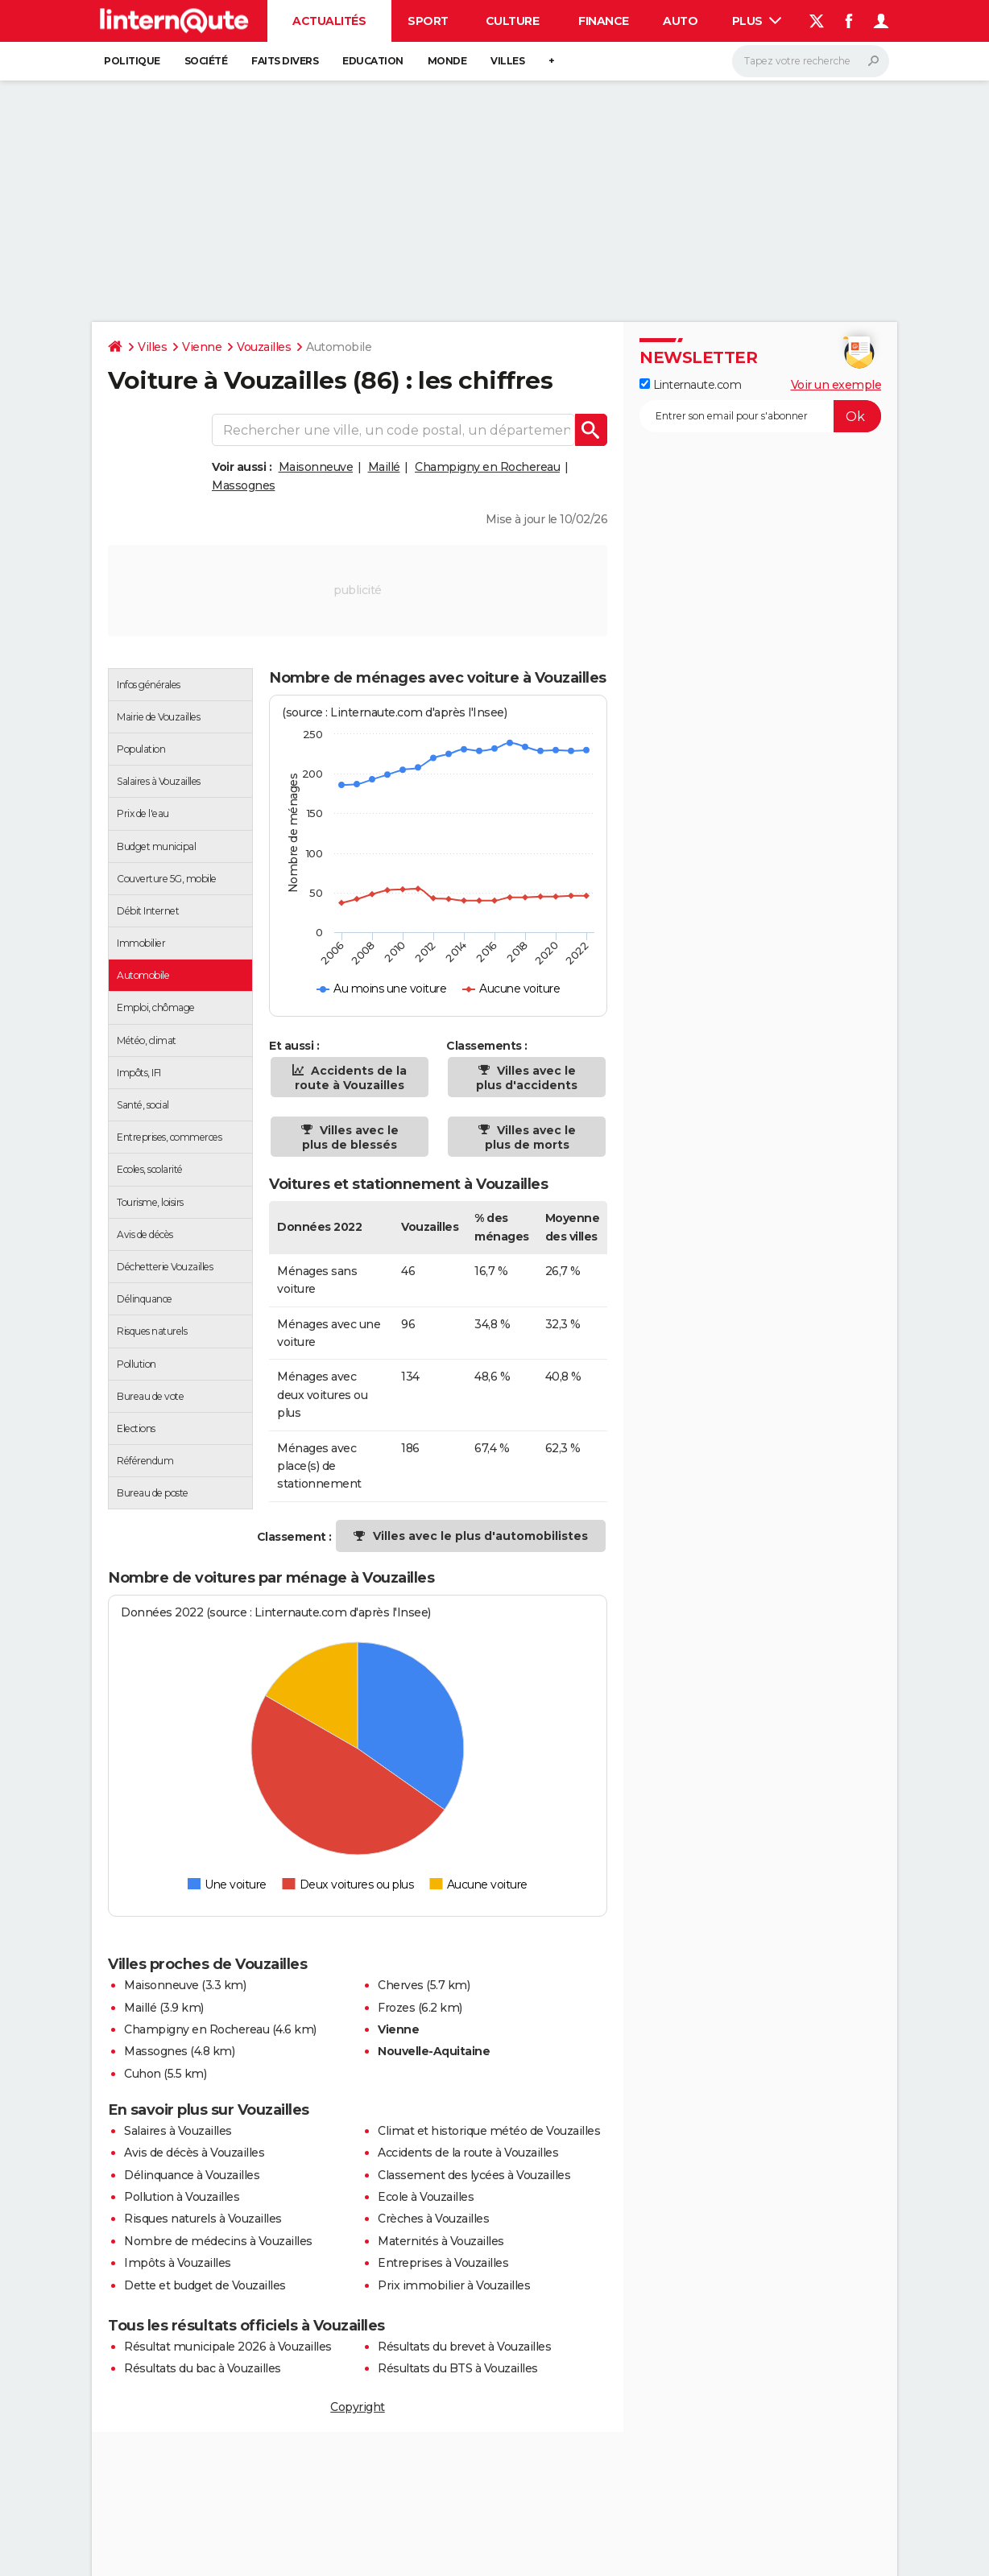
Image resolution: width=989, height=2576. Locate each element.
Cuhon (142, 2073)
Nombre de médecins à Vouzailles (218, 2241)
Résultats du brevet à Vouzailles (464, 2346)
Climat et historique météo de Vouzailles (489, 2131)
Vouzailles (264, 347)
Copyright (357, 2407)
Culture (513, 21)
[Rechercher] (810, 61)
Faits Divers (284, 61)
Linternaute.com (690, 385)
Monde (447, 61)
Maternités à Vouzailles (441, 2241)
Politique (132, 61)
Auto (680, 21)
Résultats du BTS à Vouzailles (458, 2368)
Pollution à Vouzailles (181, 2197)
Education (372, 61)
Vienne (201, 347)
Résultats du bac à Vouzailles (202, 2368)
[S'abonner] (760, 416)
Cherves (401, 1985)
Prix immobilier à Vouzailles (454, 2285)
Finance (603, 21)
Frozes (396, 2007)
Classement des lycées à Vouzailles (474, 2175)
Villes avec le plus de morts (530, 1137)
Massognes (243, 485)
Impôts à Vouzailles (177, 2263)
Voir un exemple (836, 385)
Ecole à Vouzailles (426, 2197)
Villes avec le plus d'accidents (526, 1077)
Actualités (329, 21)
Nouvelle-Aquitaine (434, 2051)
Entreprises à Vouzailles (443, 2263)
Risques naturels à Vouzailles (203, 2218)
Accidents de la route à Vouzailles (351, 1077)
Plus (757, 21)
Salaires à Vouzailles (178, 2131)
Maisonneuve (316, 467)
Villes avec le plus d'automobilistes (480, 1536)
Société (206, 61)
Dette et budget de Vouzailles (205, 2285)
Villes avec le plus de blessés (350, 1137)
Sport (428, 21)
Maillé (384, 467)
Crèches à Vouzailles (433, 2218)
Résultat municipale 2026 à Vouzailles (228, 2346)
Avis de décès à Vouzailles (194, 2152)
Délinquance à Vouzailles (191, 2175)
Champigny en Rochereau (487, 467)
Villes (507, 61)
